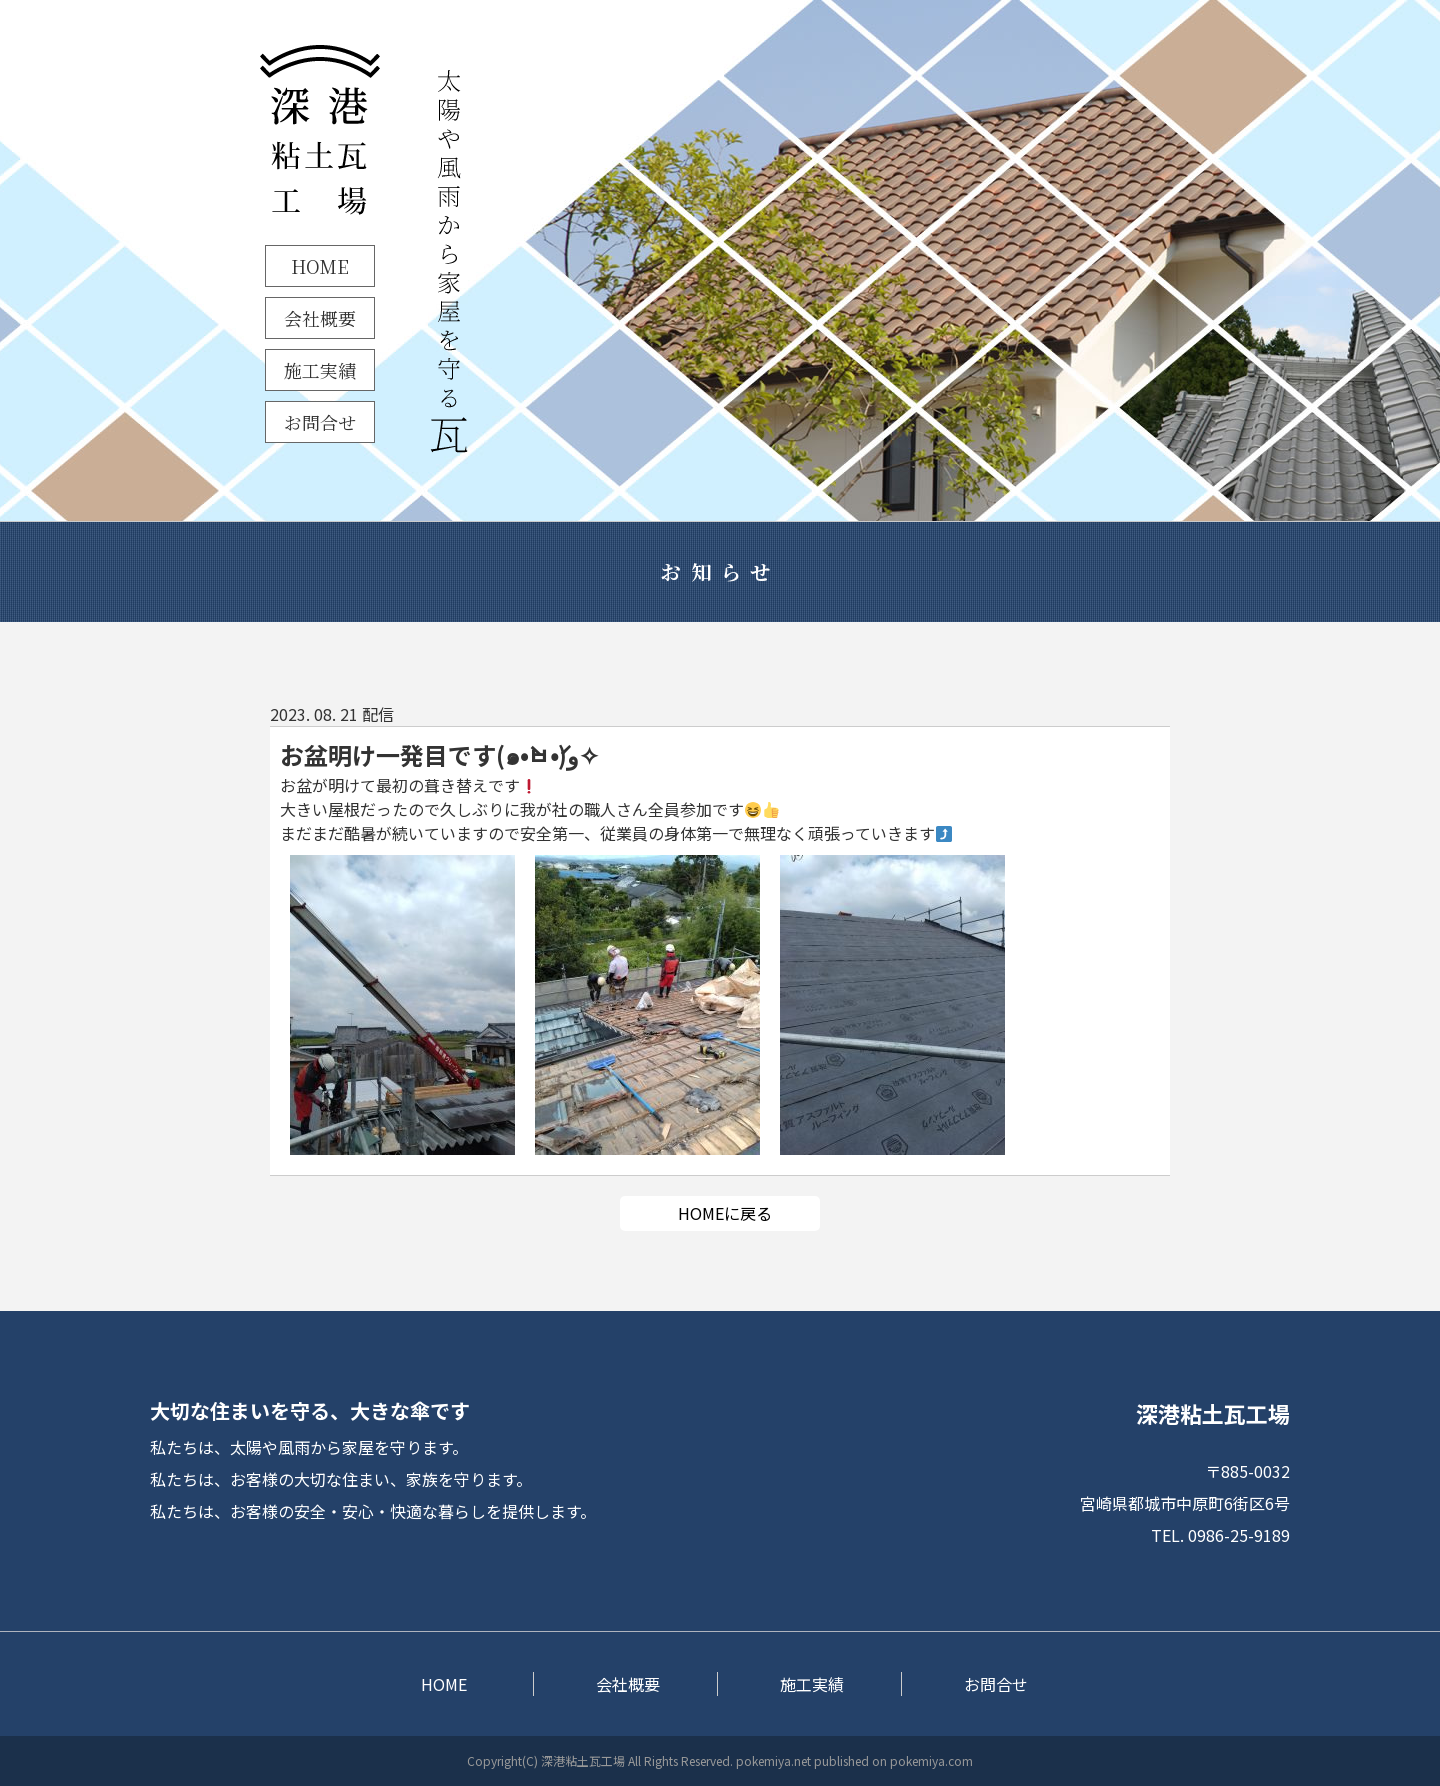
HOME (320, 266)
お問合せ (320, 422)
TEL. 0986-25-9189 (1220, 1535)
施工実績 (320, 370)
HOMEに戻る (725, 1213)
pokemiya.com (931, 1760)
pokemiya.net (773, 1760)
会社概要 (320, 318)
